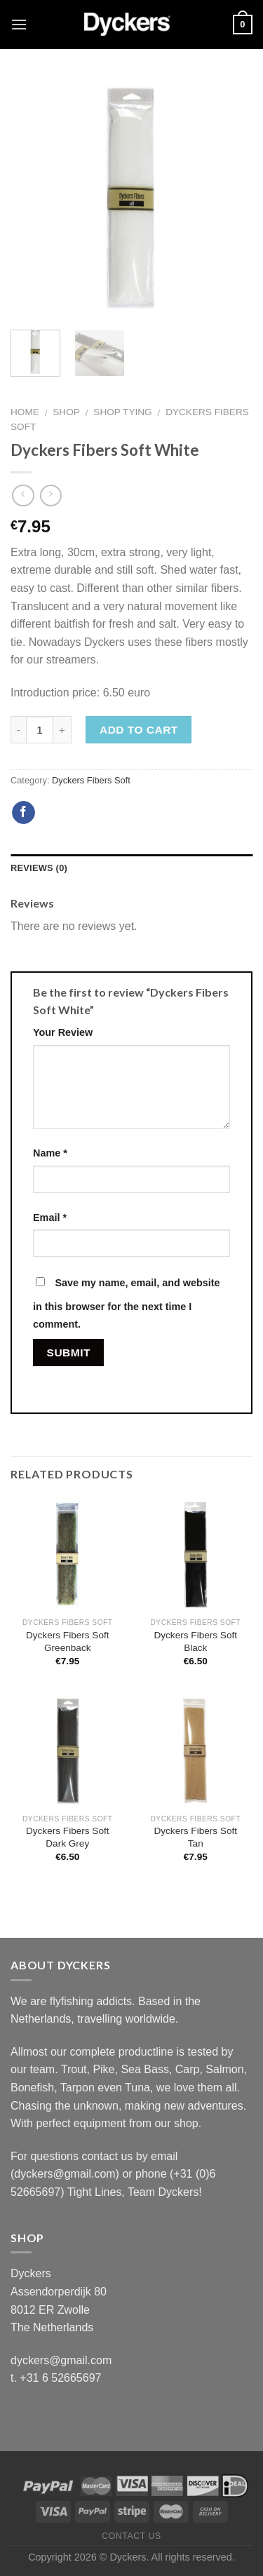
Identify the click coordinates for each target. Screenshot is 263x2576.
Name (50, 1153)
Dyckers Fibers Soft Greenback (67, 1641)
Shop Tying (122, 412)
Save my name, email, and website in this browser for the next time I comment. (126, 1303)
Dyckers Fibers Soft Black (195, 1641)
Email (50, 1217)
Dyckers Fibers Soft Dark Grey (67, 1837)
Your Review (63, 1032)
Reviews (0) (39, 868)
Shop (66, 412)
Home (25, 412)
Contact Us (131, 2536)
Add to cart (139, 730)
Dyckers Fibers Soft (91, 780)
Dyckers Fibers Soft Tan (195, 1837)
